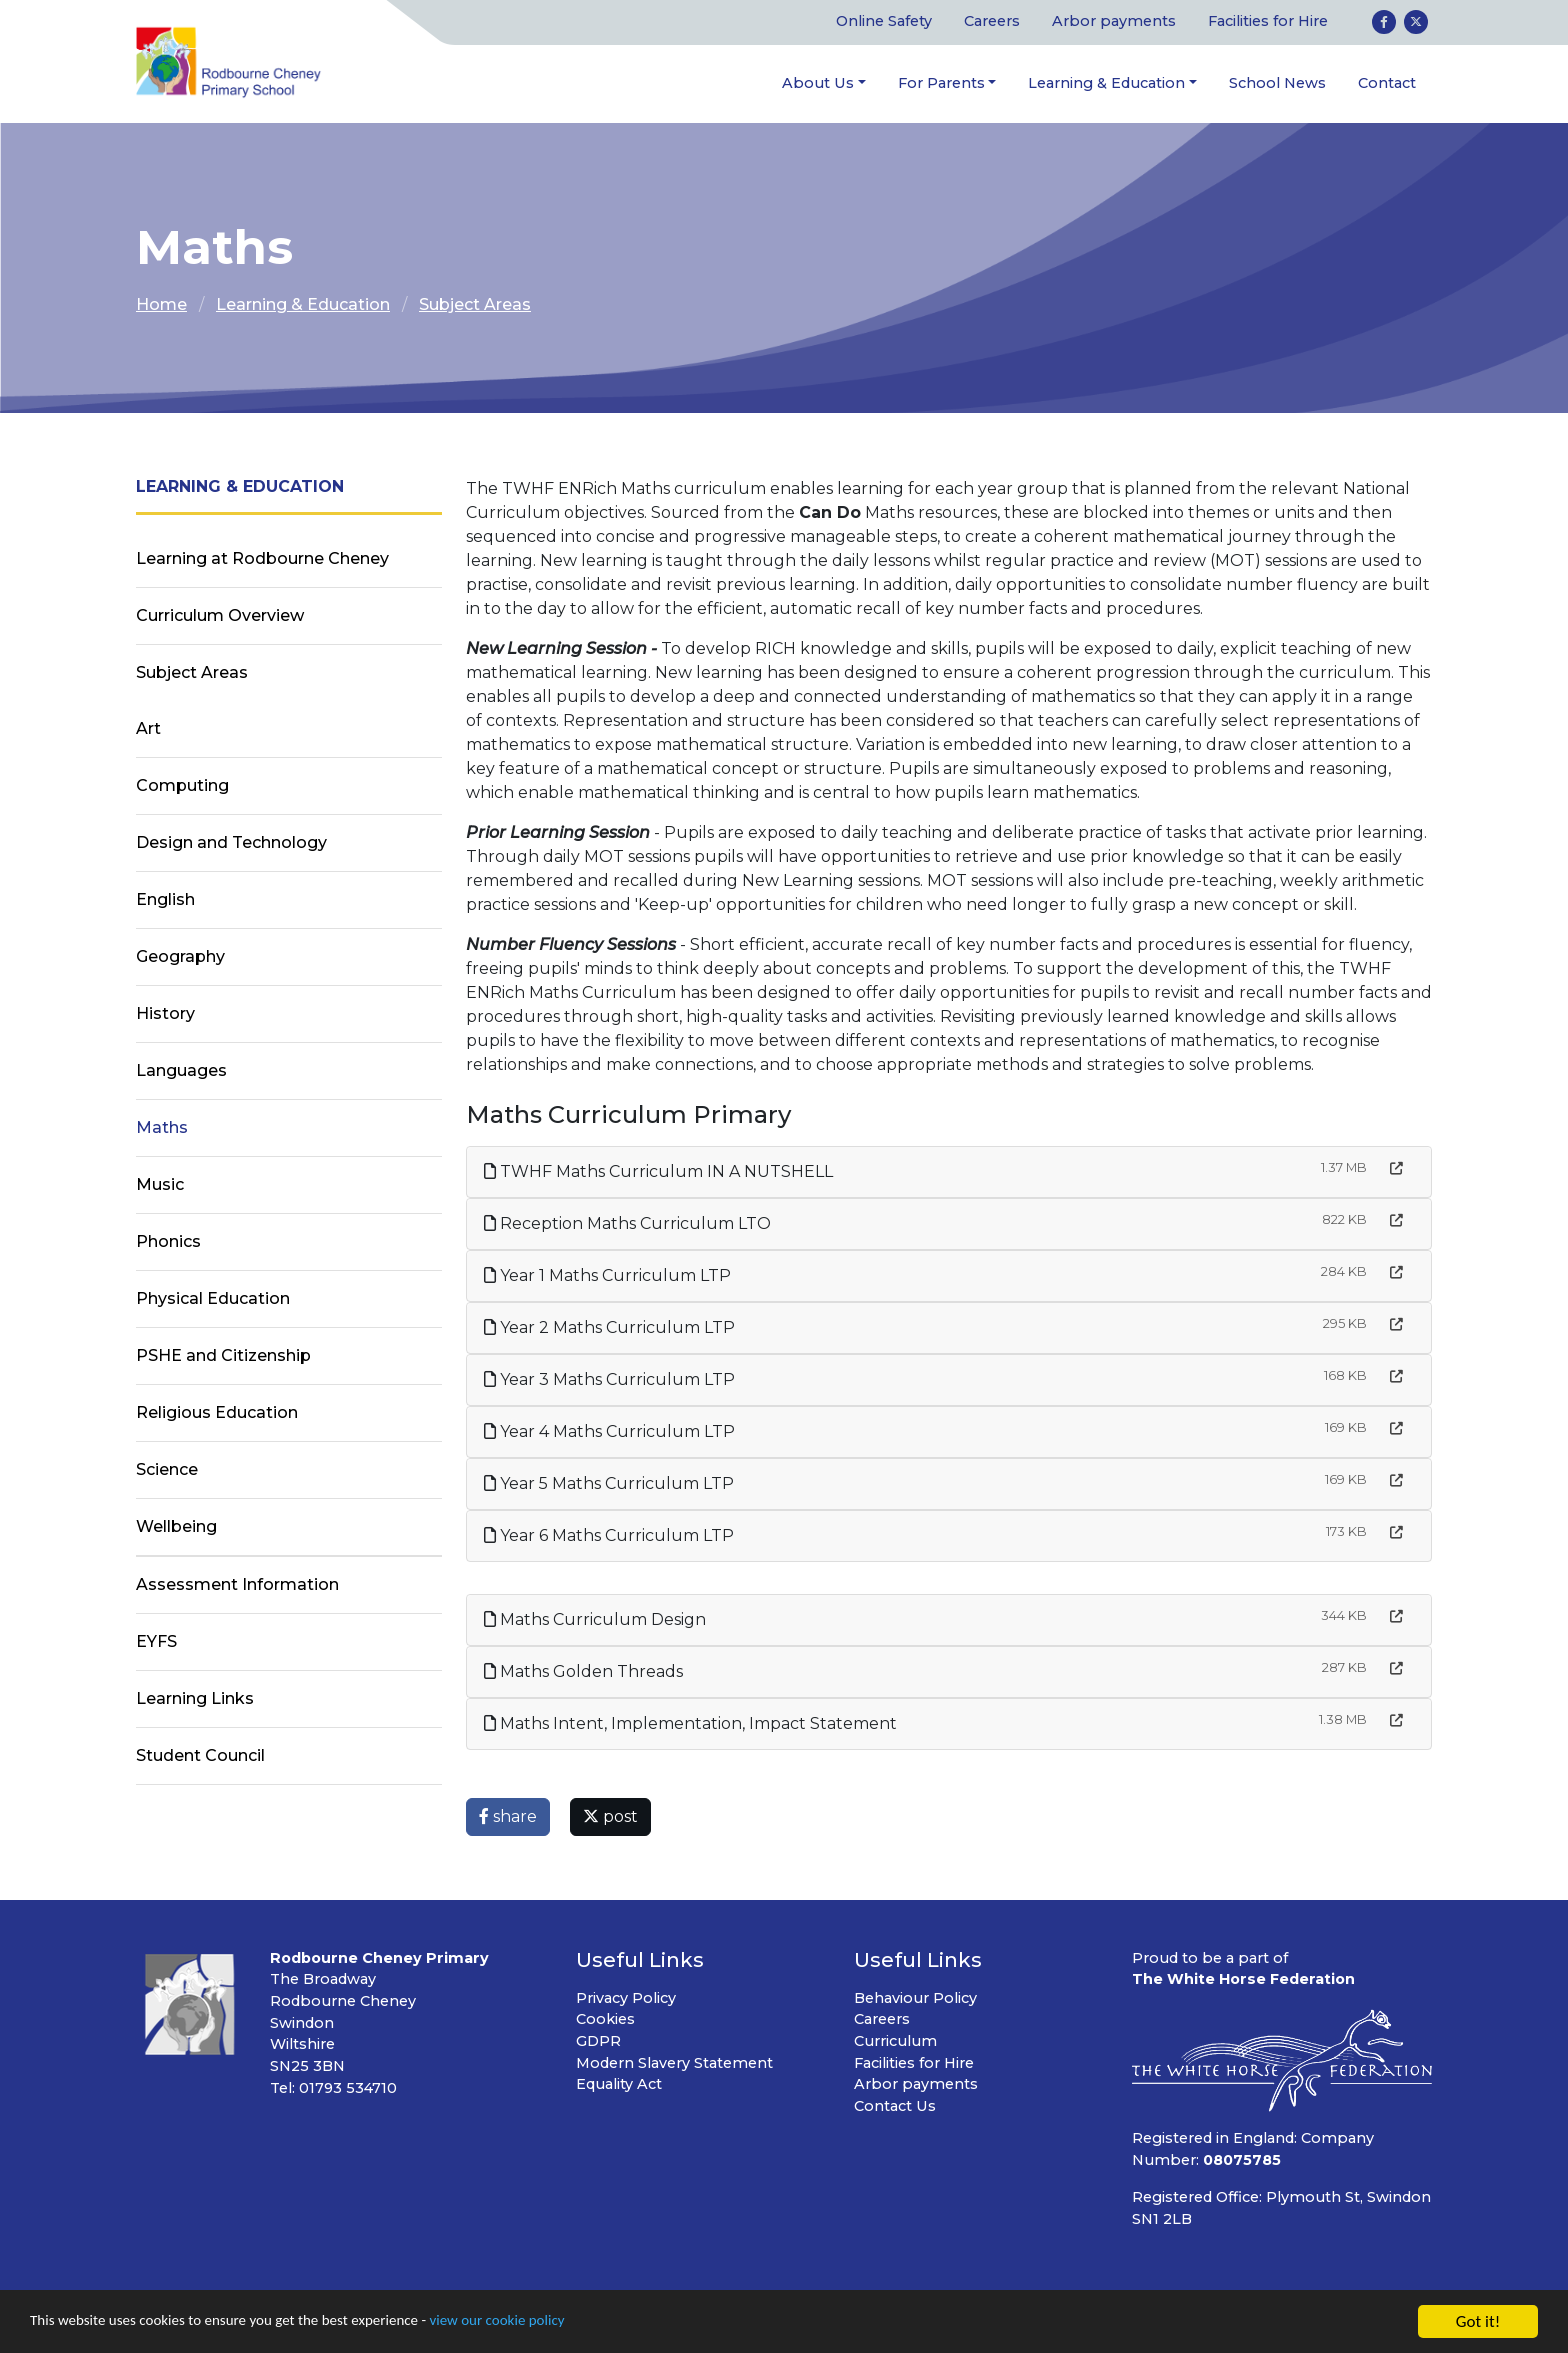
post (610, 1816)
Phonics (168, 1242)
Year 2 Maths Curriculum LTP (609, 1327)
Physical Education (213, 1299)
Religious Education (217, 1413)
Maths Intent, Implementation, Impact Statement (690, 1723)
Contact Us (895, 2106)
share (508, 1816)
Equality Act (619, 2085)
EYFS (156, 1642)
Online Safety (884, 22)
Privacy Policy (626, 1998)
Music (160, 1185)
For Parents (941, 83)
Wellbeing (176, 1527)
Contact (1387, 83)
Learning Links (195, 1699)
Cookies (605, 2020)
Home (161, 305)
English (165, 900)
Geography (180, 957)
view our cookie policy (559, 2322)
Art (148, 729)
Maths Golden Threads (583, 1671)
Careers (992, 22)
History (165, 1014)
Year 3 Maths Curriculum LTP (609, 1379)
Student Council (200, 1756)
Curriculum (895, 2042)
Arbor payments (1114, 22)
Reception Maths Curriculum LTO (627, 1223)
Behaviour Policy (915, 1998)
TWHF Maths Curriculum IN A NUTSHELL (658, 1171)
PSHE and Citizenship (223, 1356)
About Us (818, 83)
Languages (181, 1071)
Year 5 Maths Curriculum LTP (609, 1483)
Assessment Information (237, 1585)
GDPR (598, 2042)
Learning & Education (1106, 83)
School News (1277, 83)
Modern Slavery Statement (674, 2063)
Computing (182, 786)
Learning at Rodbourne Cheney (262, 559)
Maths (162, 1128)
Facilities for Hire (1268, 22)
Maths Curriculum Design (595, 1619)
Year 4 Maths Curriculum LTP (609, 1431)
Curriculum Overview (220, 616)
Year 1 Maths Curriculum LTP (607, 1275)
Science (167, 1470)
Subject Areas (475, 305)
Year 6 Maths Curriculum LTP (609, 1535)
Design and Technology (231, 843)
